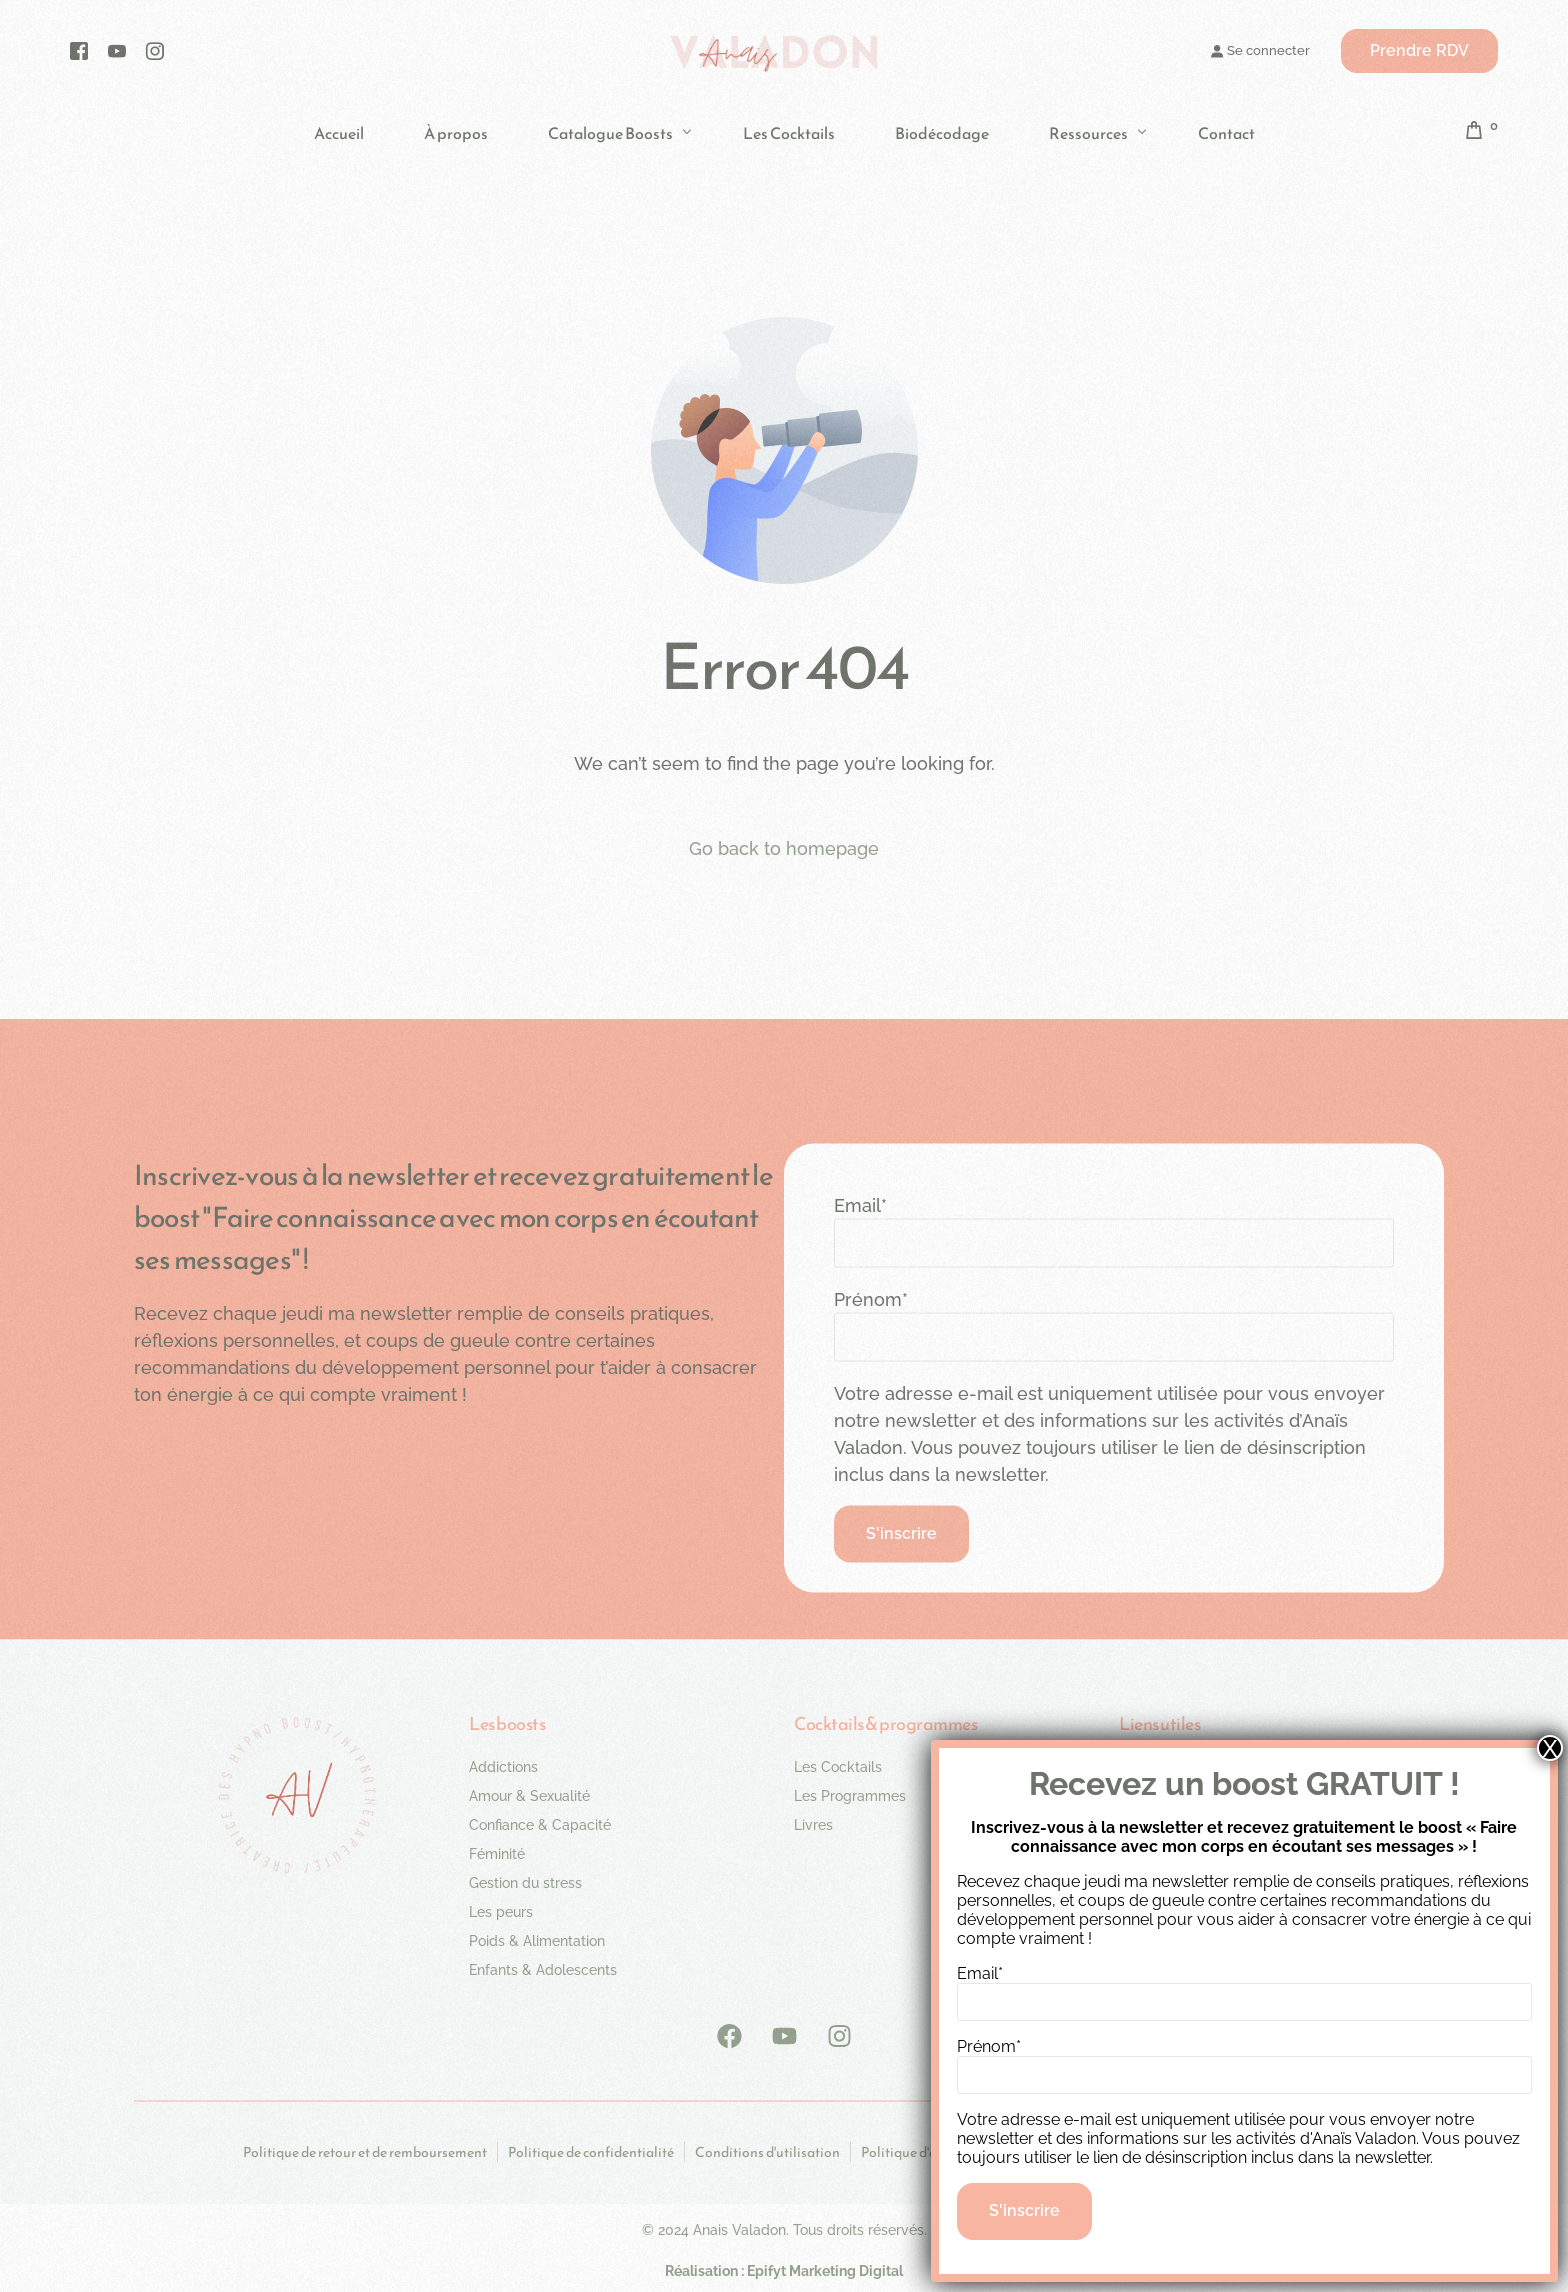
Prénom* (871, 1299)
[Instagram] (155, 50)
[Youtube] (117, 50)
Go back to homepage (784, 848)
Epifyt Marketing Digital (825, 2271)
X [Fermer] (1550, 1748)
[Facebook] (79, 50)
